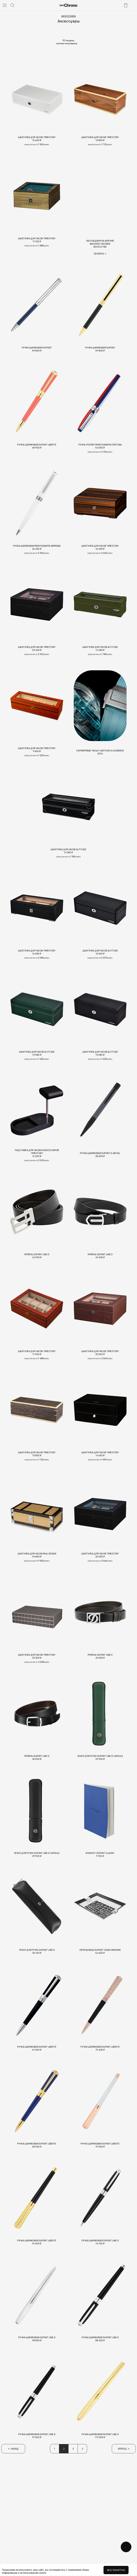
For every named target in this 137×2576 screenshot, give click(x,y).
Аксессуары (68, 16)
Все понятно (116, 2570)
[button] (68, 43)
